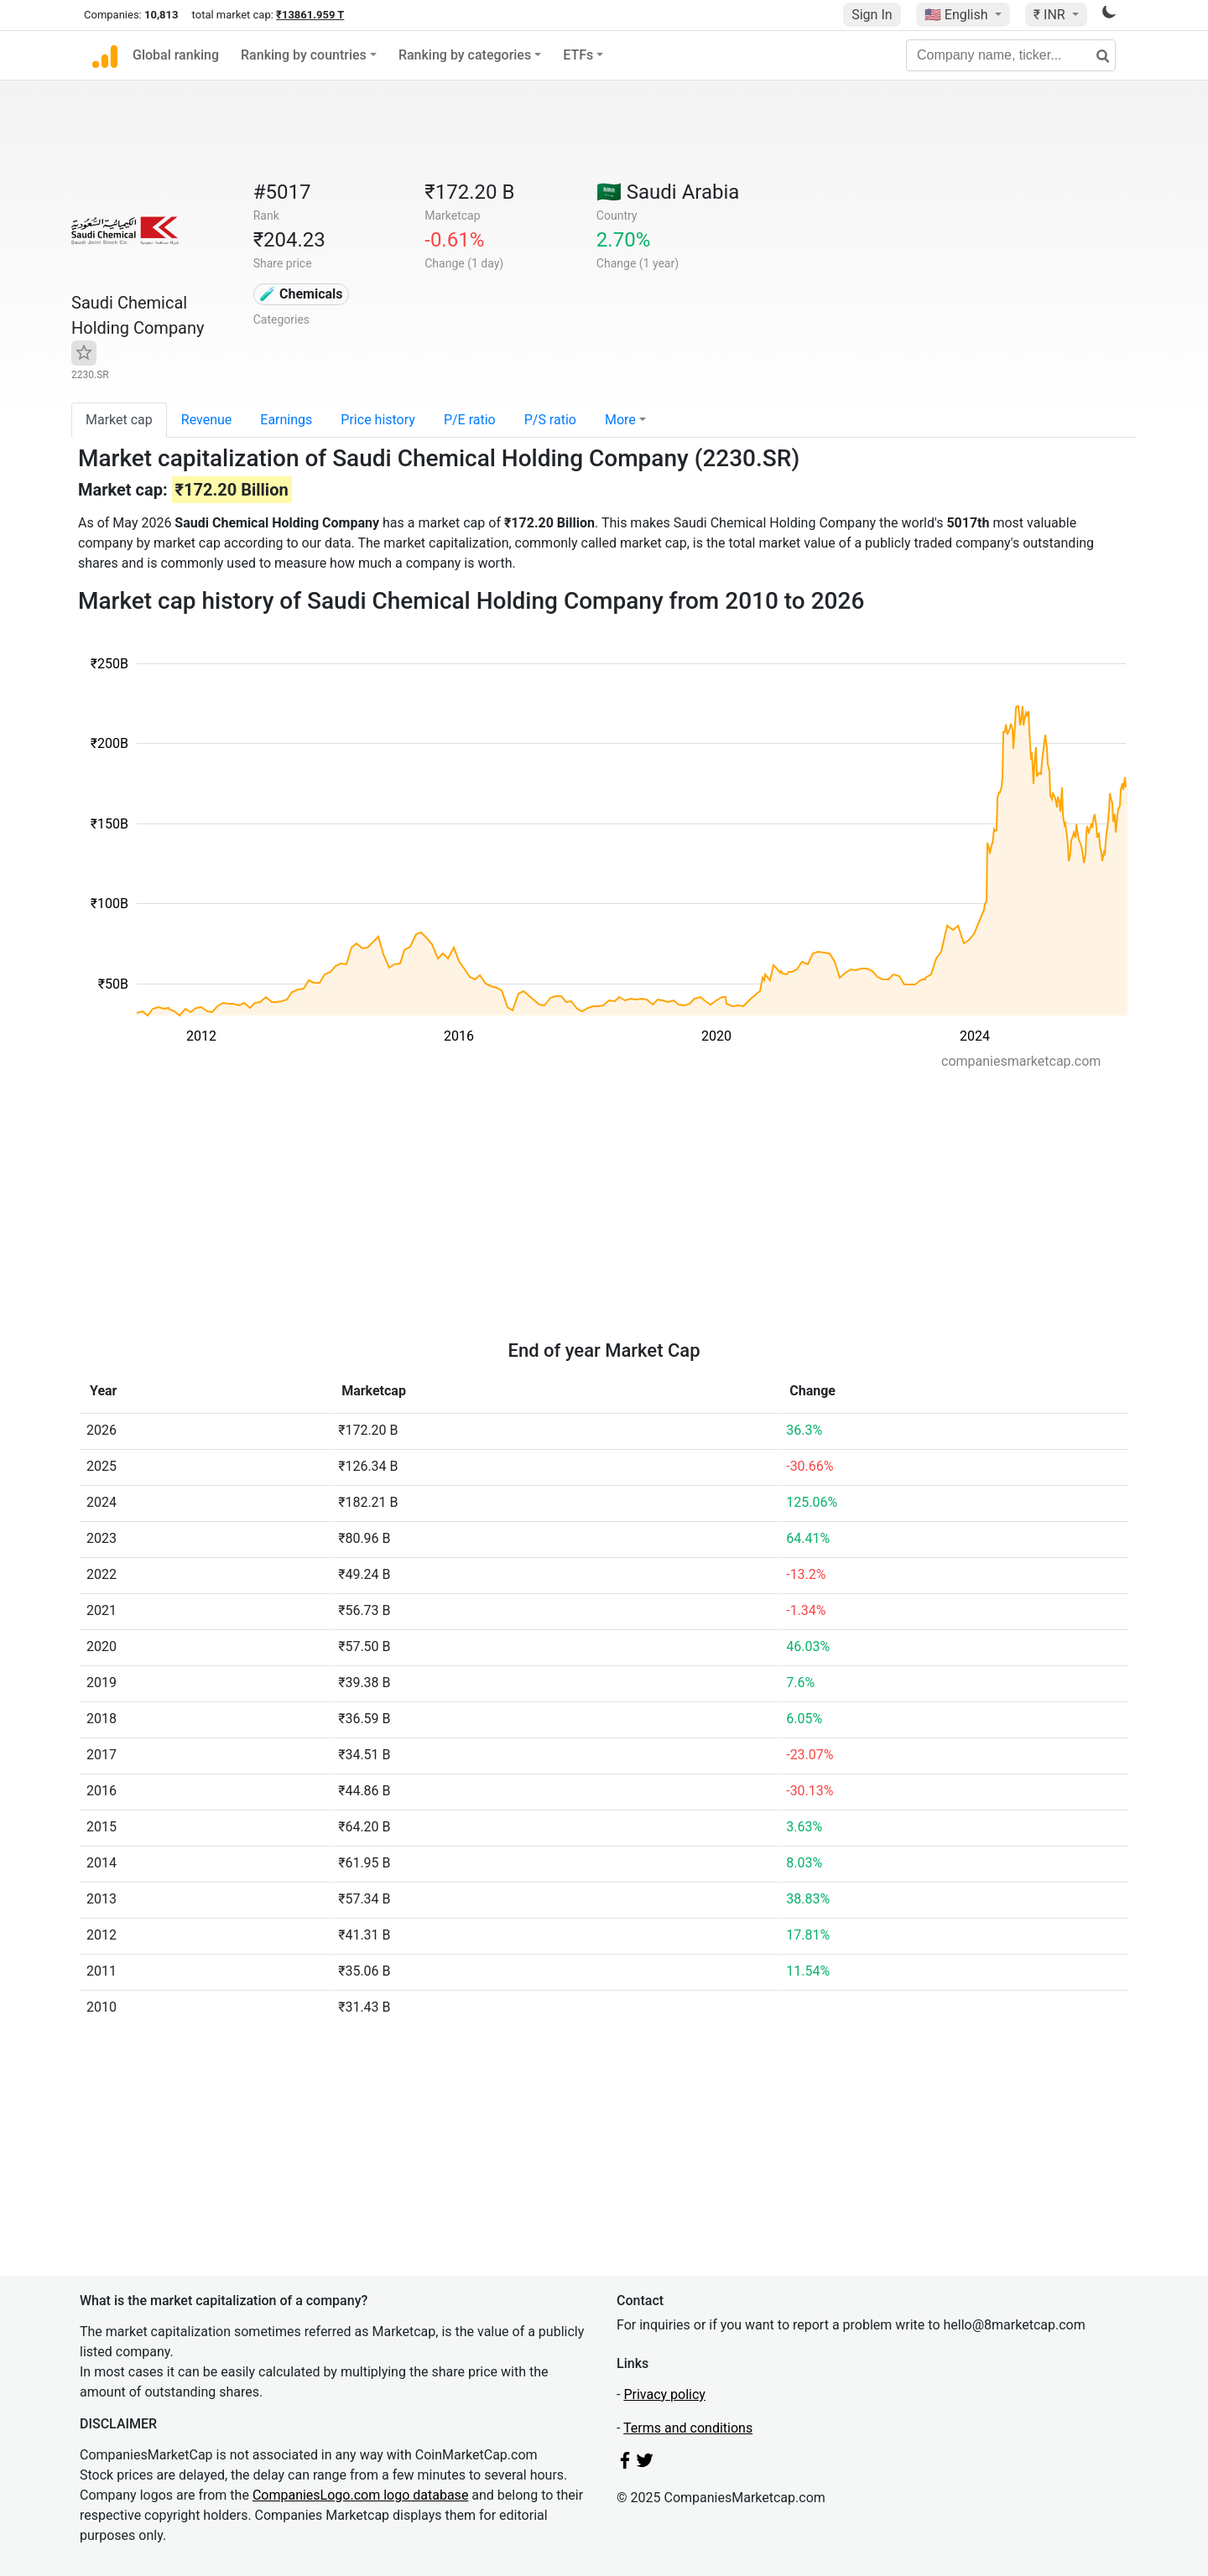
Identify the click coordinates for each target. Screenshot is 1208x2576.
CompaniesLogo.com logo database (360, 2495)
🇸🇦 (668, 192)
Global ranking (176, 55)
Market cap (119, 420)
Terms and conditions (687, 2428)
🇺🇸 (958, 15)
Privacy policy (664, 2394)
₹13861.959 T (310, 14)
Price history (378, 420)
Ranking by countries (304, 55)
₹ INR (1051, 15)
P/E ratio (470, 420)
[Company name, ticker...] (1011, 55)
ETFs (578, 55)
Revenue (206, 420)
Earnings (286, 420)
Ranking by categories (464, 55)
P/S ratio (550, 420)
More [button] (620, 420)
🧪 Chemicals (301, 294)
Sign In (871, 15)
